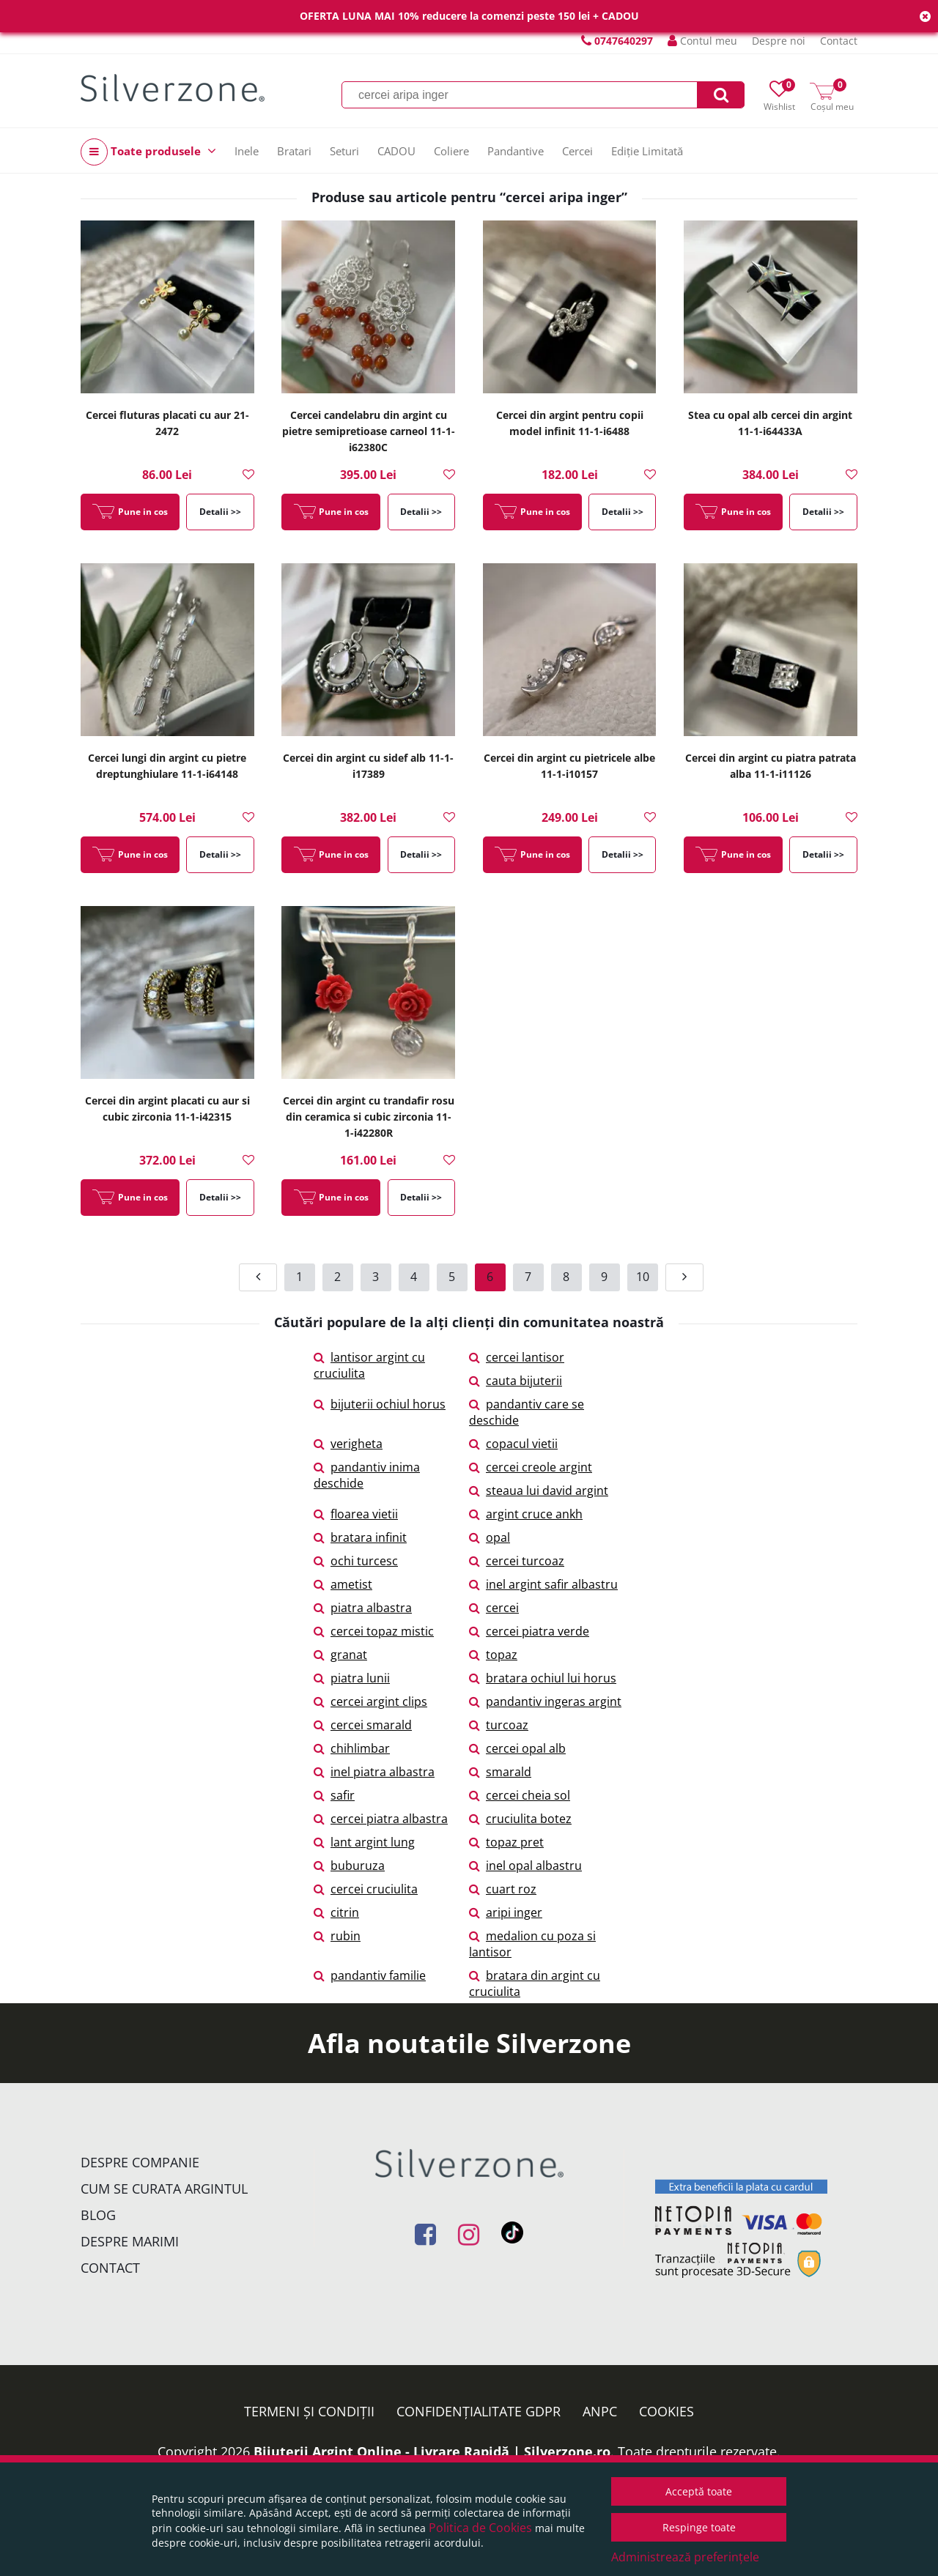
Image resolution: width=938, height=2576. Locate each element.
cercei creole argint (530, 1467)
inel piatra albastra (374, 1772)
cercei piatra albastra (381, 1819)
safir (334, 1795)
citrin (336, 1912)
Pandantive (515, 151)
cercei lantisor (516, 1357)
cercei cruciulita (366, 1889)
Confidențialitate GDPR (478, 2411)
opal (489, 1537)
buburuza (349, 1865)
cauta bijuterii (515, 1381)
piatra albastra (363, 1608)
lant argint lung (364, 1842)
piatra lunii (352, 1678)
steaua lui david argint (538, 1490)
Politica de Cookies (480, 2528)
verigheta (348, 1444)
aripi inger (505, 1912)
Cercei (577, 151)
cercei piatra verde (529, 1631)
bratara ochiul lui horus (542, 1678)
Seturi (344, 151)
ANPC (600, 2411)
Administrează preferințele (685, 2557)
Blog (98, 2215)
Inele (246, 151)
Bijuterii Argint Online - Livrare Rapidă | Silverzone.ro (432, 2451)
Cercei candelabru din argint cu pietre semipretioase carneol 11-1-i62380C (368, 431)
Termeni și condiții (309, 2411)
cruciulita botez (520, 1819)
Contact (838, 41)
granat (340, 1655)
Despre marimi (130, 2241)
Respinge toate (699, 2527)
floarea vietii (356, 1514)
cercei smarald (363, 1725)
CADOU (396, 151)
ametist (343, 1584)
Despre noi (778, 41)
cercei (494, 1608)
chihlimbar (352, 1748)
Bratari (294, 151)
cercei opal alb (517, 1748)
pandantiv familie (370, 1975)
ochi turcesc (356, 1561)
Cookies (666, 2411)
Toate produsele (148, 152)
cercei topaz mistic (374, 1631)
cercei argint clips (370, 1701)
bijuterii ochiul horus (380, 1404)
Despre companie (140, 2162)
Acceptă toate (698, 2491)
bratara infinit (360, 1537)
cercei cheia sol (519, 1795)
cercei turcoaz (516, 1561)
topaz (493, 1655)
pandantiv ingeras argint (545, 1701)
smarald (500, 1772)
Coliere (451, 151)
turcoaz (498, 1725)
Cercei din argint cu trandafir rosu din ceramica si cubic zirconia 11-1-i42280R (368, 1117)
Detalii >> (220, 511)
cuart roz (502, 1889)
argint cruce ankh (526, 1514)
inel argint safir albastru (543, 1584)
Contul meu (702, 41)
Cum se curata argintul (164, 2188)
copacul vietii (513, 1444)
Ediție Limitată (647, 151)
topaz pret (506, 1842)
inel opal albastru (525, 1865)
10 (642, 1277)
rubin (337, 1936)
